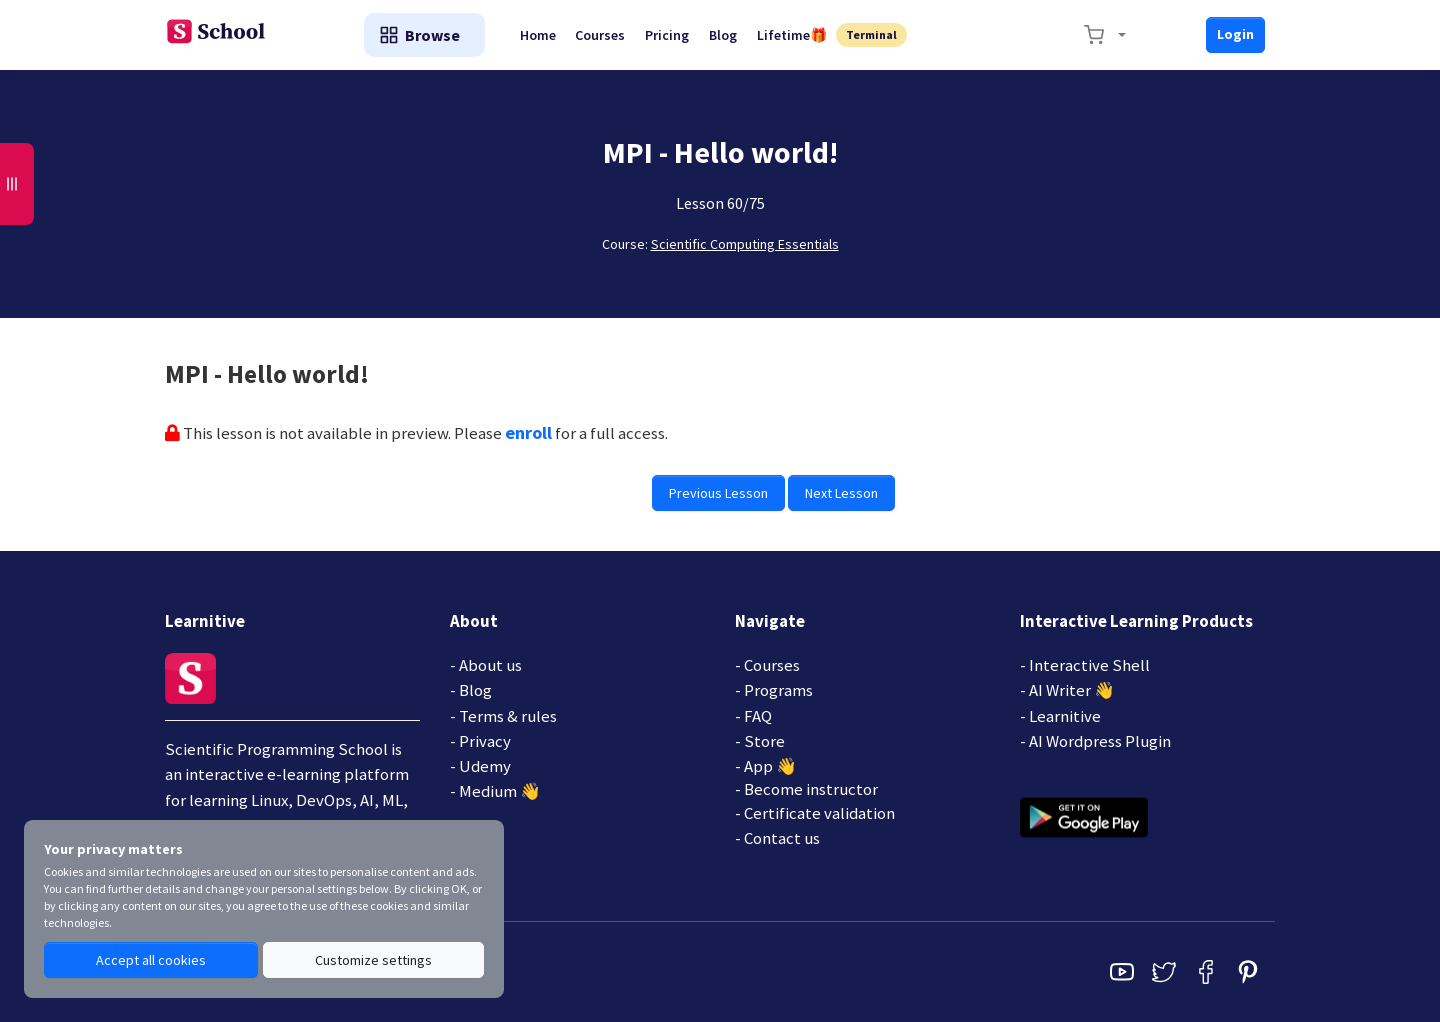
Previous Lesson (718, 493)
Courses (602, 35)
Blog (725, 35)
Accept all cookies (151, 960)
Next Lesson (841, 493)
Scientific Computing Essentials (745, 244)
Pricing (669, 35)
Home (539, 35)
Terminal (874, 34)
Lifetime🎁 (794, 35)
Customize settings (373, 960)
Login (1235, 34)
